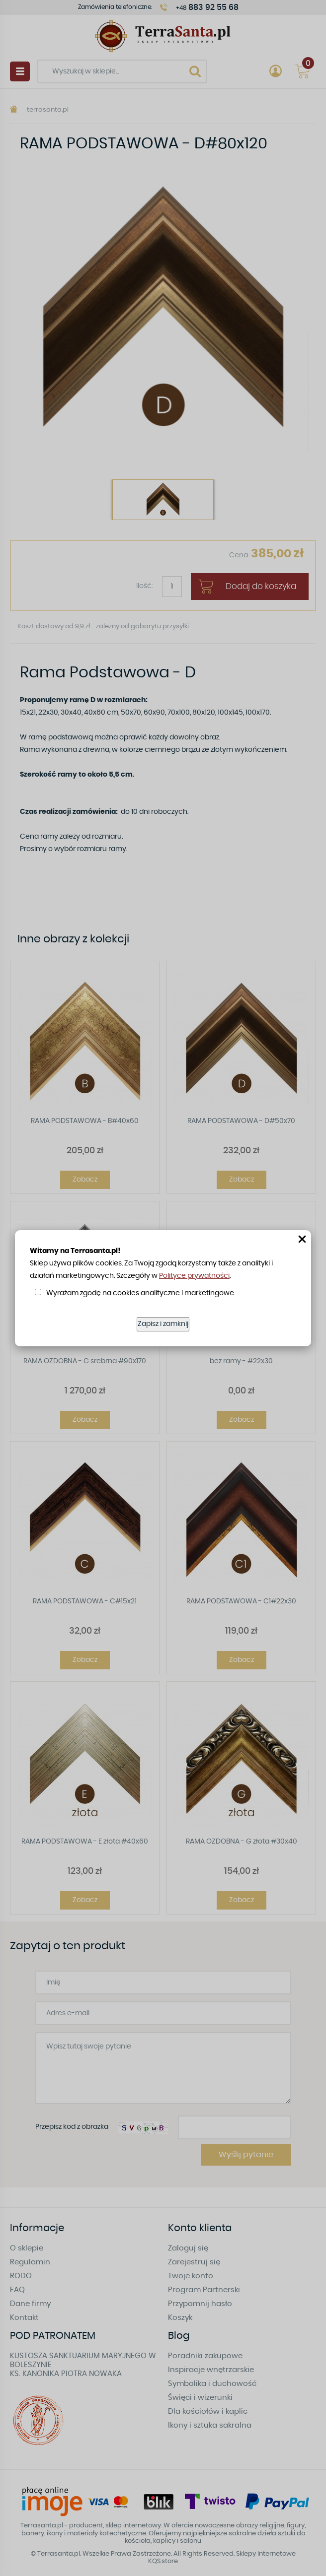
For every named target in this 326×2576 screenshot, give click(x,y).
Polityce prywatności (194, 1275)
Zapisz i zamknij (163, 1324)
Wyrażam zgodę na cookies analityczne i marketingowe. (140, 1293)
